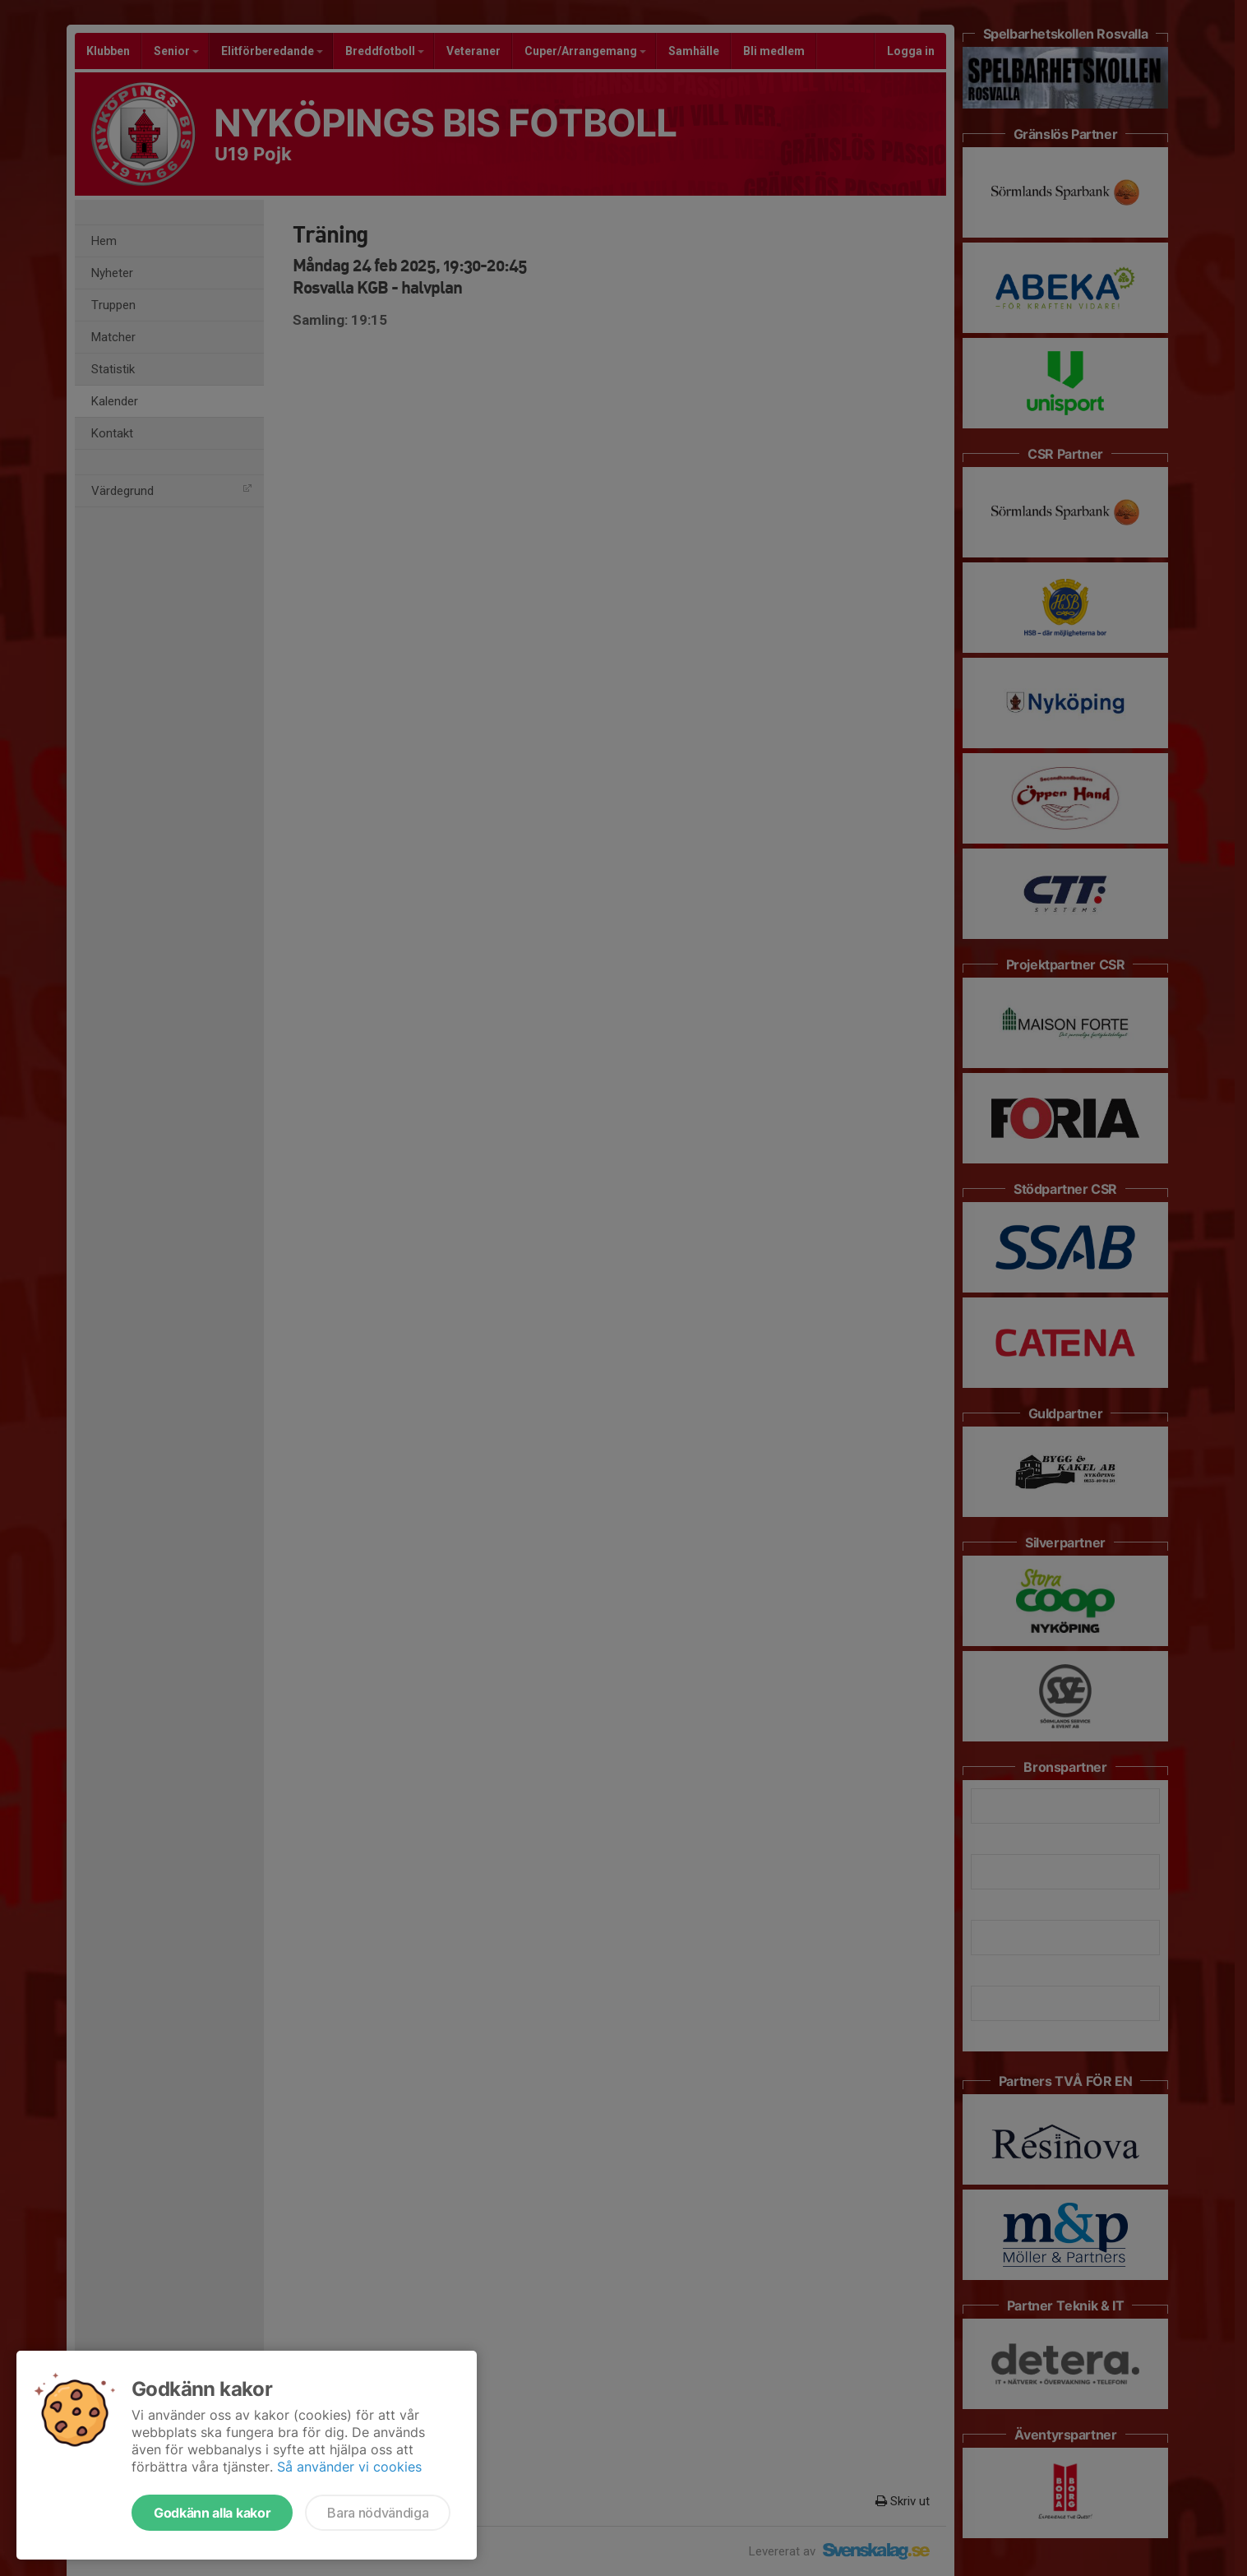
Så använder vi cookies (349, 2466)
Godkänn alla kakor (212, 2512)
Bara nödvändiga (377, 2512)
